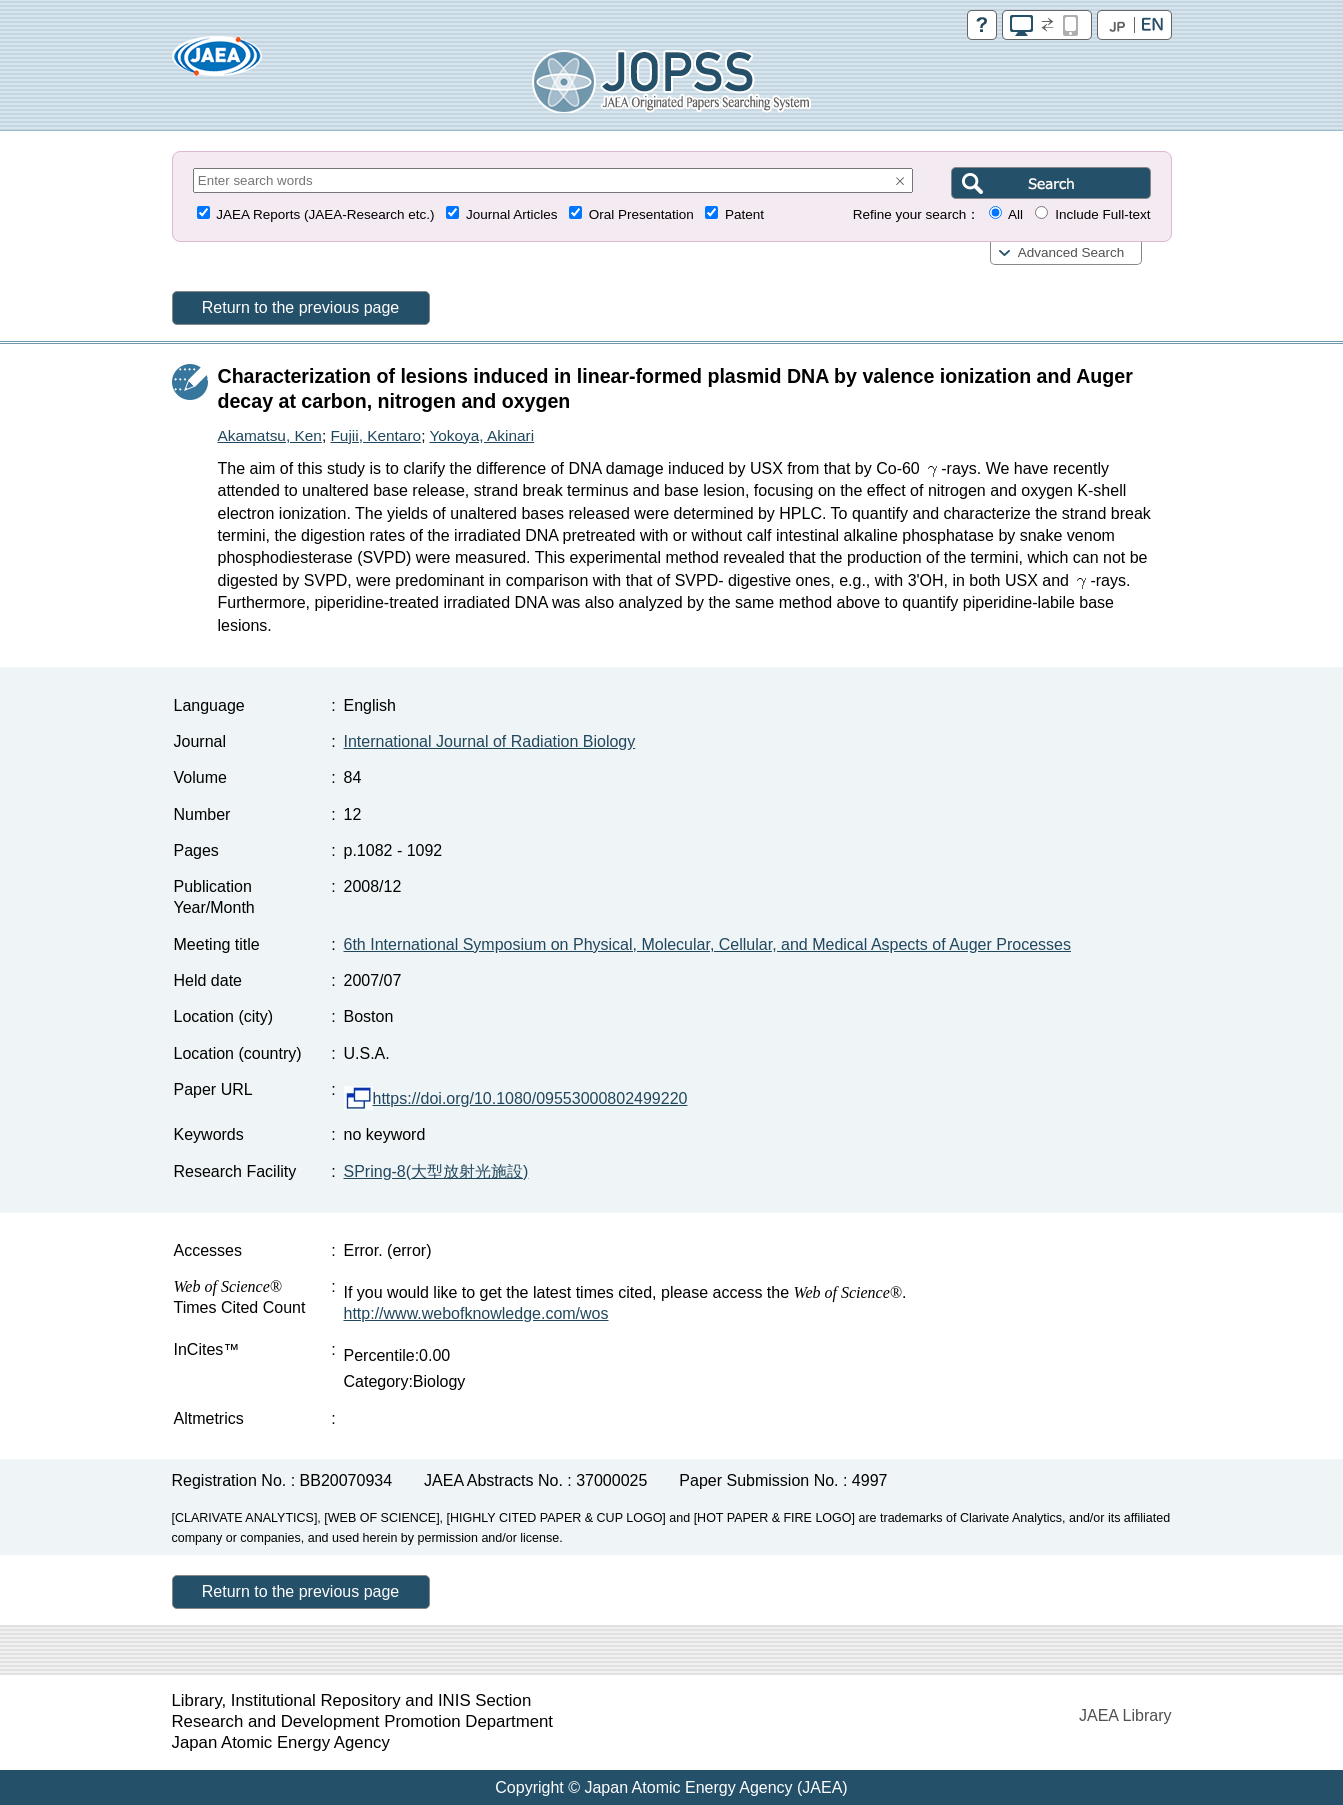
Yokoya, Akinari (481, 435)
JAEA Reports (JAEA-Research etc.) (325, 214)
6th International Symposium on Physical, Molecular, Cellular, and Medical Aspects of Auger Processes (707, 944)
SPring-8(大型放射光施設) (436, 1171)
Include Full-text (1102, 214)
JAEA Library (1125, 1715)
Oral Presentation (641, 214)
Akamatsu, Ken (270, 435)
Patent (744, 214)
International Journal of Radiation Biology (490, 741)
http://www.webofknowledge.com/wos (476, 1313)
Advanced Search (1071, 252)
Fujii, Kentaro (375, 435)
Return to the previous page (300, 307)
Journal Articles (512, 214)
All (1015, 214)
